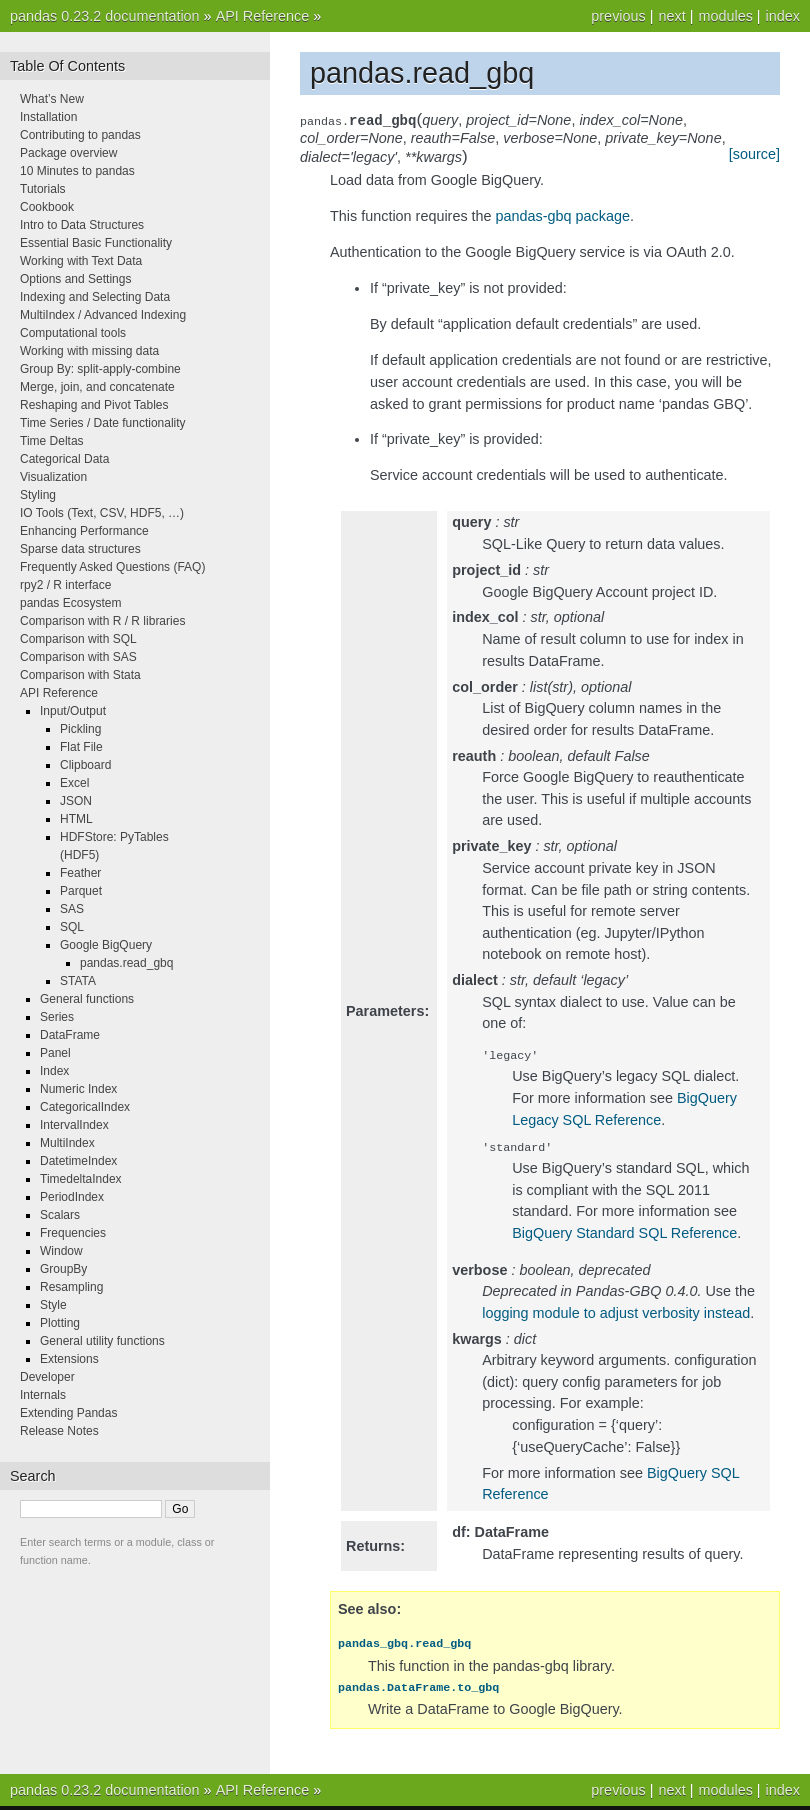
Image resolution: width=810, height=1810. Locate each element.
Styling (38, 495)
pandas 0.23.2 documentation (105, 16)
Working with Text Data (81, 261)
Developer (47, 1377)
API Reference (263, 16)
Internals (43, 1395)
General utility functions (102, 1341)
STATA (78, 981)
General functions (87, 999)
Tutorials (43, 189)
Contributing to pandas (80, 135)
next (671, 16)
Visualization (53, 477)
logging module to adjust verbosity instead (616, 1317)
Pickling (80, 729)
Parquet (81, 891)
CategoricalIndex (85, 1107)
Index (54, 1071)
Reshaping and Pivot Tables (94, 405)
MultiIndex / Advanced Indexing (103, 315)
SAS (72, 909)
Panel (55, 1053)
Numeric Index (78, 1089)
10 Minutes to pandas (77, 171)
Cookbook (47, 207)
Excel (74, 783)
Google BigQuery (106, 945)
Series (57, 1017)
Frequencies (73, 1233)
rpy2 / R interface (65, 585)
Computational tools (73, 333)
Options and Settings (75, 279)
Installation (48, 117)
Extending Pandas (68, 1413)
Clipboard (85, 765)
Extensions (69, 1359)
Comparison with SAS (78, 657)
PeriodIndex (72, 1197)
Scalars (60, 1215)
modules (725, 16)
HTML (76, 819)
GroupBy (63, 1269)
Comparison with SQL (78, 639)
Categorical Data (64, 459)
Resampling (71, 1287)
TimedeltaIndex (81, 1179)
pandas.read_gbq (126, 963)
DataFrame (70, 1035)
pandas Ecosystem (70, 603)
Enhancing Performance (84, 531)
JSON (76, 801)
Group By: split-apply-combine (100, 369)
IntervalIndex (74, 1125)
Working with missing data (89, 351)
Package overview (68, 153)
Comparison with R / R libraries (102, 621)
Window (61, 1251)
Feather (80, 873)
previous (618, 16)
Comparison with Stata (80, 675)
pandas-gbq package (563, 216)
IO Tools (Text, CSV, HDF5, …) (102, 513)
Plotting (60, 1323)
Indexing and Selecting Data (95, 297)
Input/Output (73, 711)
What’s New (52, 99)
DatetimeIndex (78, 1161)
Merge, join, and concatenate (97, 387)
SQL (72, 927)
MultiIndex (67, 1143)
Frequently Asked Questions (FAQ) (112, 567)
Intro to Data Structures (82, 225)
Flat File (81, 747)
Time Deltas (52, 441)
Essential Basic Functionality (96, 243)
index (783, 16)
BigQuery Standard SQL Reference (624, 1237)
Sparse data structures (80, 549)
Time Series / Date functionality (103, 423)
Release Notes (59, 1431)
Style (53, 1305)
